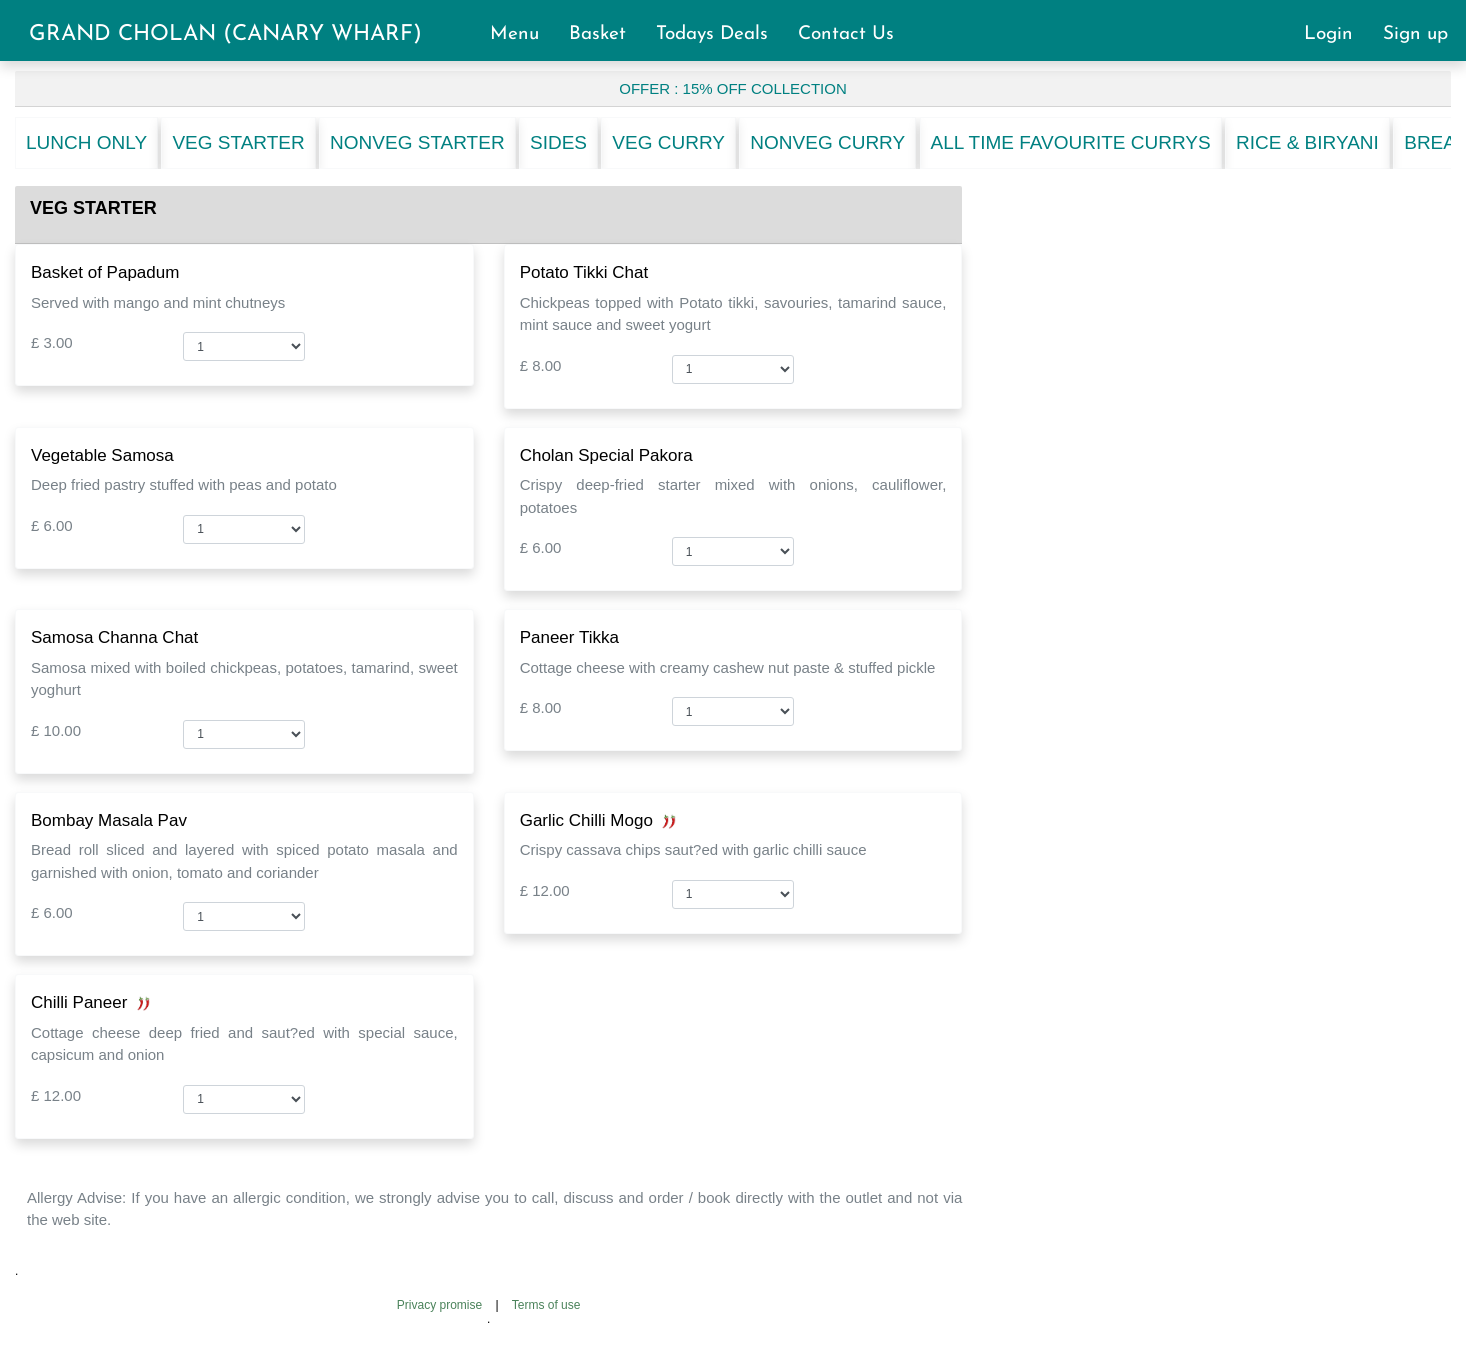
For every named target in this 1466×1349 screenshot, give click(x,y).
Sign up (1415, 34)
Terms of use (546, 1305)
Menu (523, 34)
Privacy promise (439, 1305)
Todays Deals (721, 34)
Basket (606, 34)
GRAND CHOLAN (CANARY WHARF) (225, 34)
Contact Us (846, 34)
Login (1337, 34)
